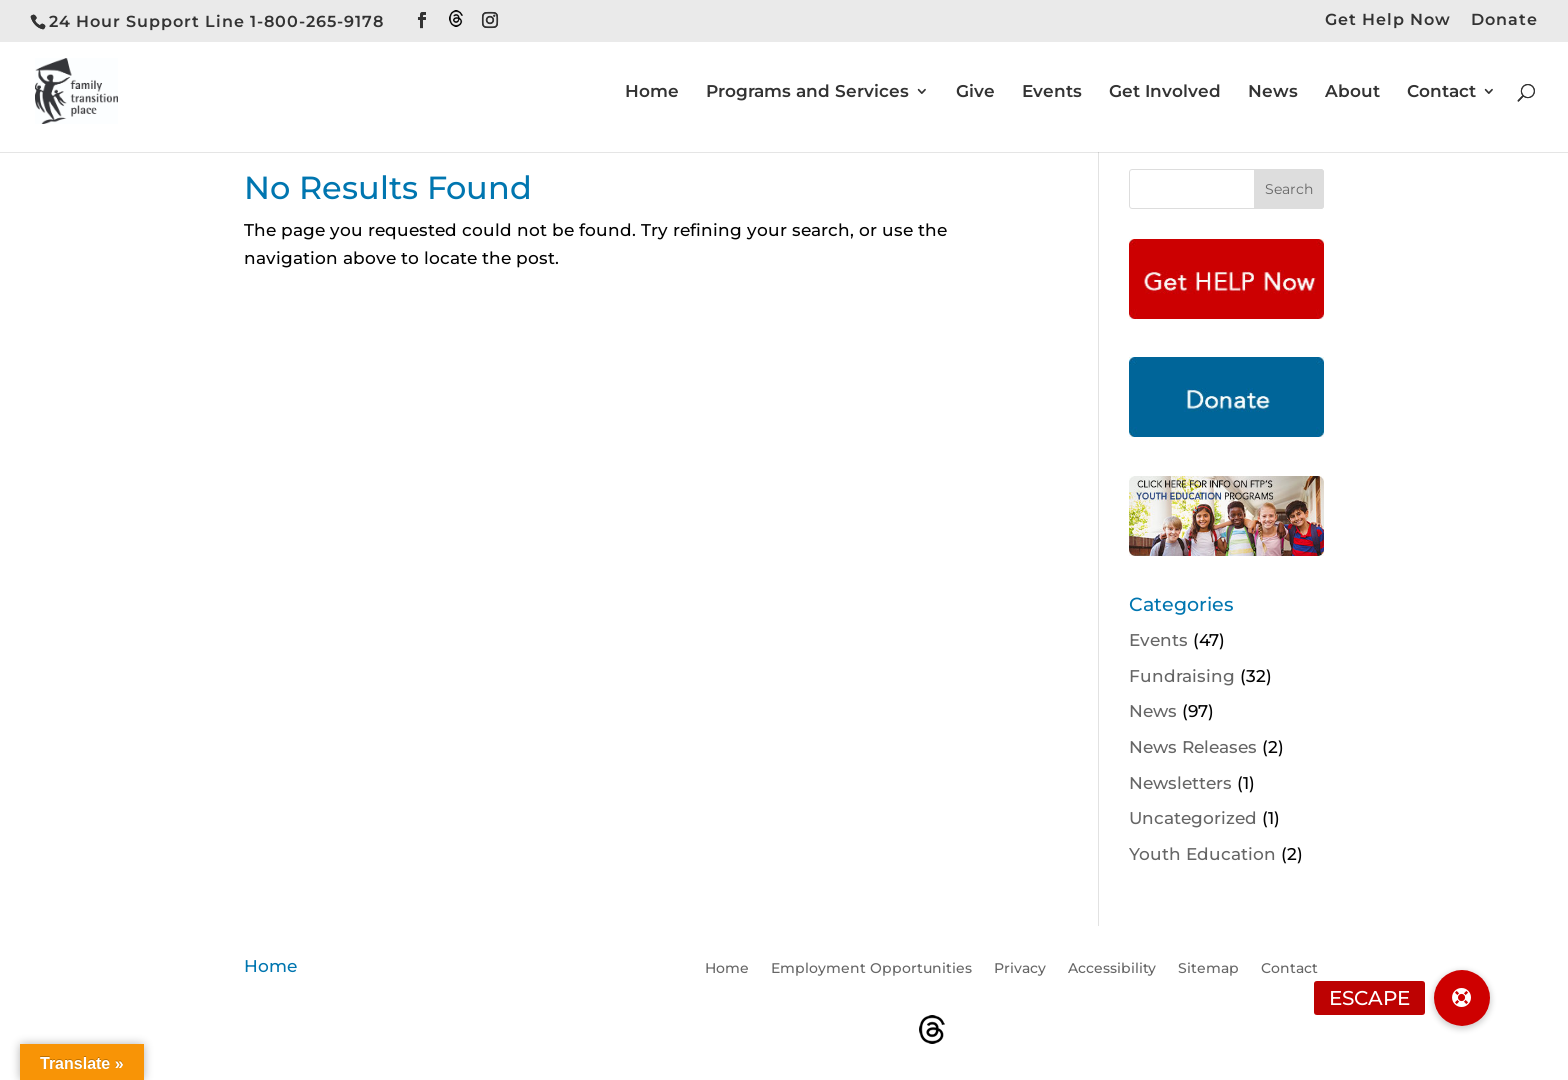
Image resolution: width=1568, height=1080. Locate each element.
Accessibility (1112, 969)
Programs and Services (807, 92)
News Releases (1193, 747)
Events (1052, 92)
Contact (1441, 92)
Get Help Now (1388, 20)
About (1352, 92)
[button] (1462, 998)
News (1273, 92)
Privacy (1020, 969)
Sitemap (1208, 969)
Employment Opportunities (871, 969)
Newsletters (1180, 783)
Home (652, 92)
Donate (1504, 20)
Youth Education (1202, 854)
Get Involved (1165, 92)
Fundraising (1182, 676)
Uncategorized (1193, 818)
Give (975, 92)
